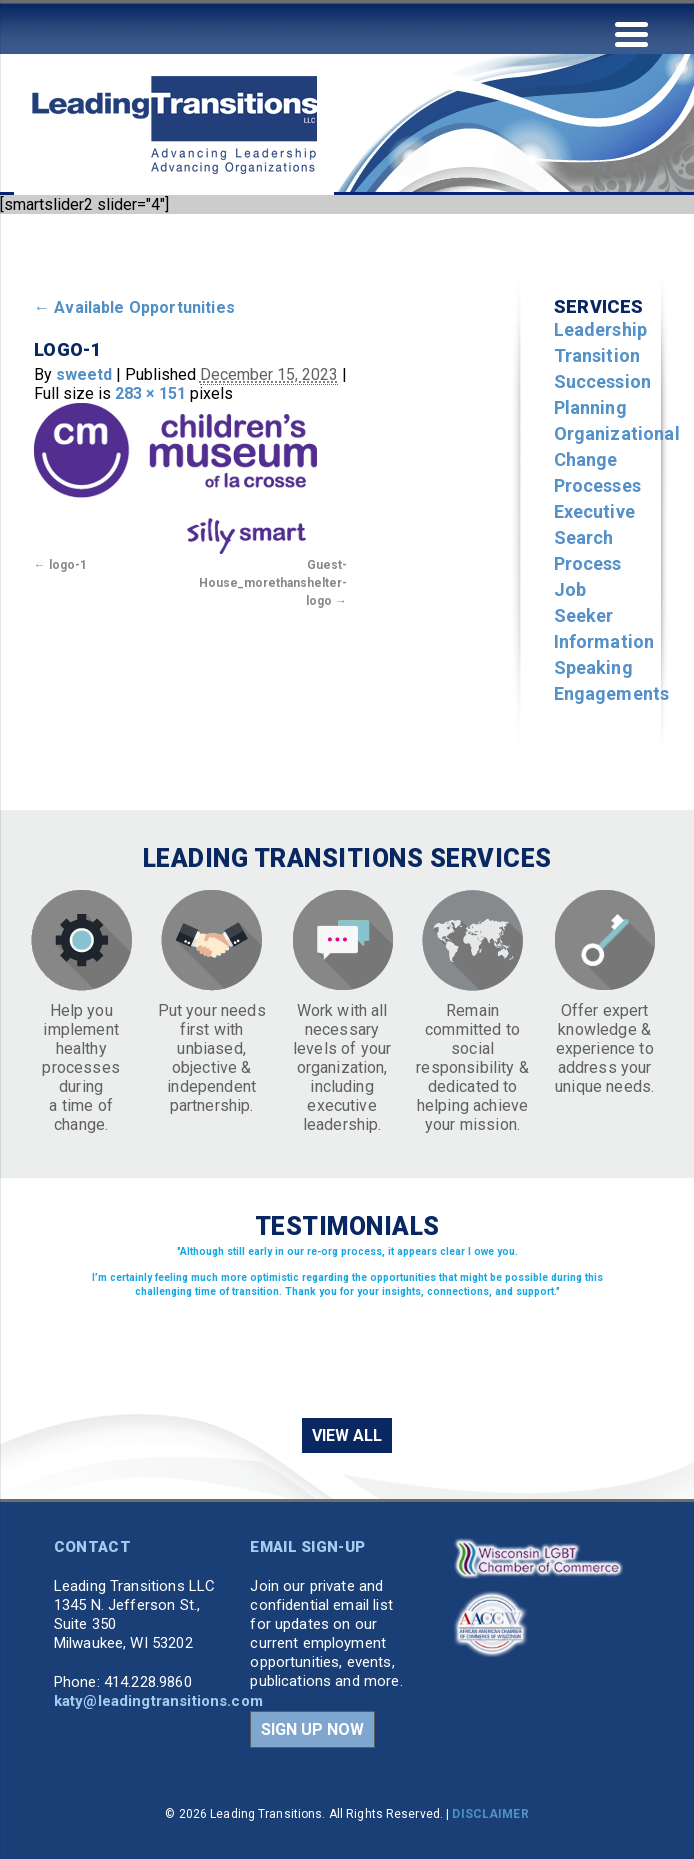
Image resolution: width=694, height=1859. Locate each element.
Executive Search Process (594, 537)
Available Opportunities (134, 307)
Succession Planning (603, 394)
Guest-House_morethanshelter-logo (273, 583)
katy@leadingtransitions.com (158, 1701)
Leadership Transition (601, 342)
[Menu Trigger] (631, 32)
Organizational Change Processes (617, 459)
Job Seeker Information (604, 615)
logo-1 (68, 565)
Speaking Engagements (612, 680)
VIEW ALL (347, 1435)
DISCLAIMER (490, 1814)
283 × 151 (150, 393)
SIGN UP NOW (312, 1729)
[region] (347, 1328)
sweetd (84, 374)
